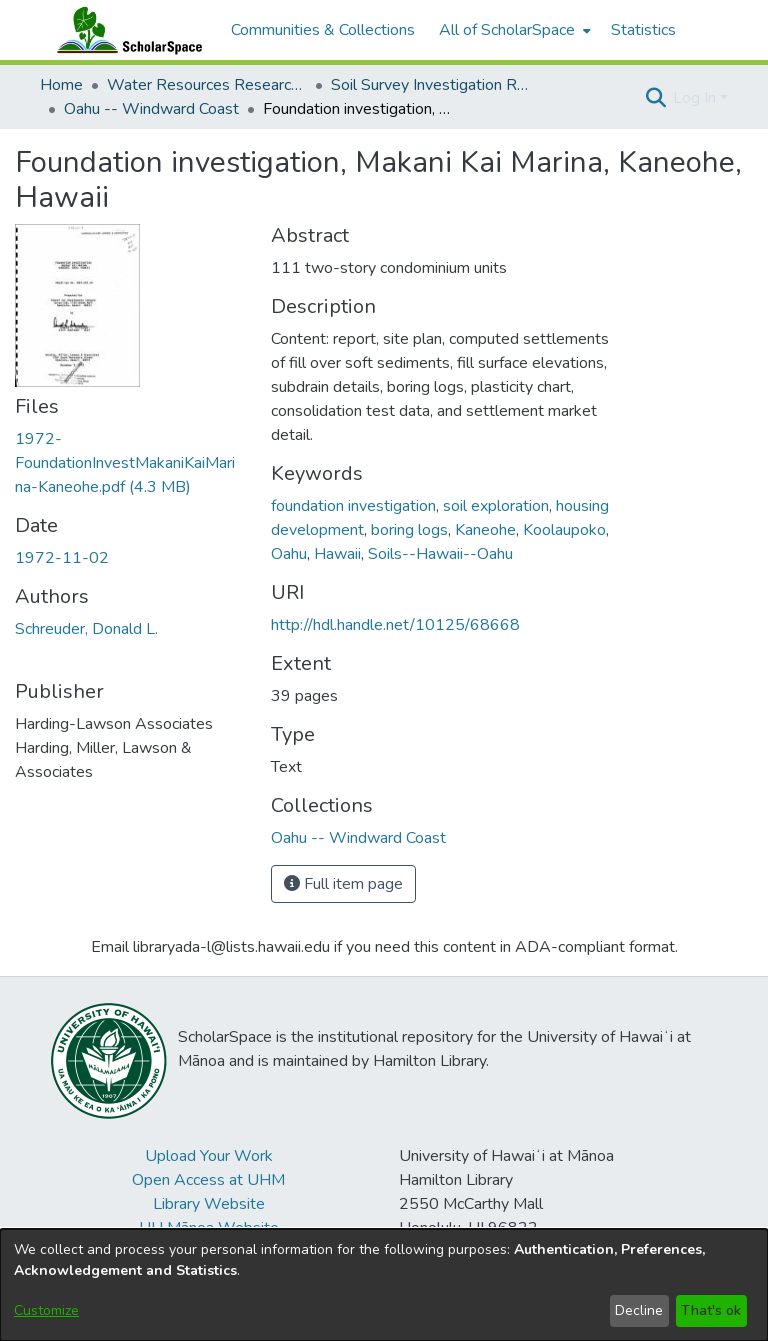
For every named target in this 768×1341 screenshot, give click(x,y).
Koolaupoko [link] (564, 530)
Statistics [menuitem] (643, 30)
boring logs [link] (409, 530)
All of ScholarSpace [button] (507, 30)
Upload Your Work (209, 1156)
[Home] (125, 30)
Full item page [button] (343, 884)
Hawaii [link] (337, 554)
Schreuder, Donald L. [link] (86, 629)
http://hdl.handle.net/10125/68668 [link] (395, 625)
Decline (639, 1310)
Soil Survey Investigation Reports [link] (431, 85)
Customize (46, 1310)
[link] (125, 463)
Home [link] (61, 85)
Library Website (209, 1204)
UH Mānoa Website (209, 1228)
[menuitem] (513, 30)
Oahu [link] (289, 554)
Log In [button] (696, 98)
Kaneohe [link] (485, 530)
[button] (655, 98)
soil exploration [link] (496, 506)
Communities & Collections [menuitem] (323, 30)
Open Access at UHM (208, 1180)
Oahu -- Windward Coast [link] (151, 109)
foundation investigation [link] (353, 506)
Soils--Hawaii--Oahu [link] (440, 554)
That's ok (711, 1310)
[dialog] (384, 1285)
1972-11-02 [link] (62, 558)
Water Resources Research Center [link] (207, 85)
